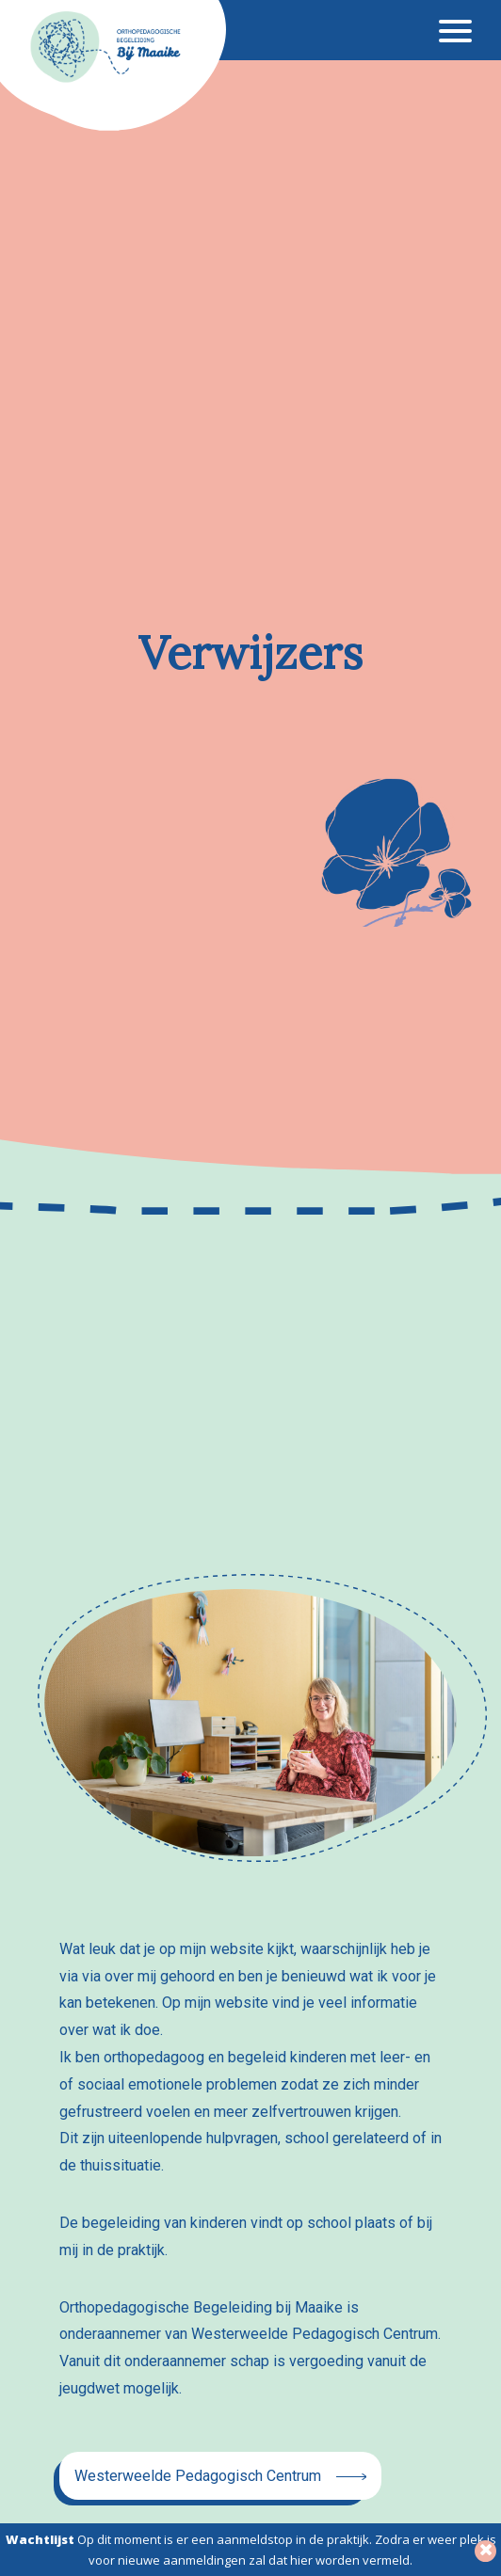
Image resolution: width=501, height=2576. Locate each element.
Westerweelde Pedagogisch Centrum (197, 2476)
